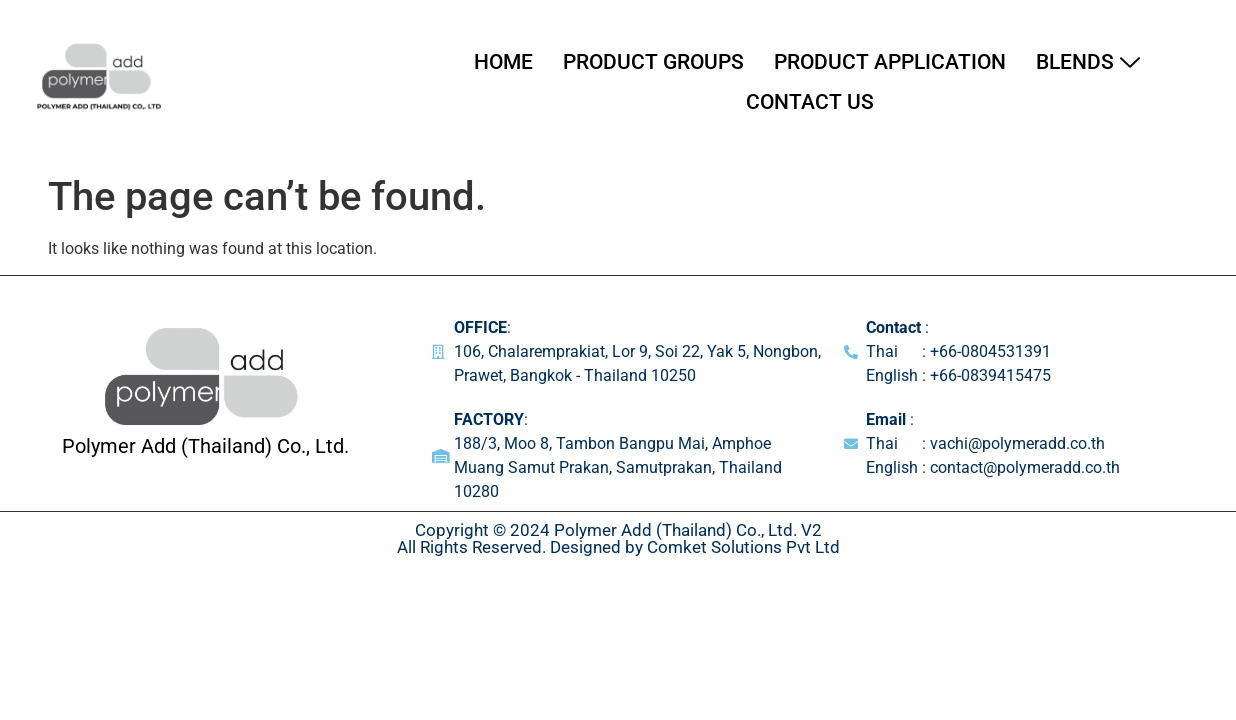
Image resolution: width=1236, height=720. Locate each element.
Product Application (890, 62)
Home (503, 62)
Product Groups (653, 62)
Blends (1088, 62)
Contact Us (810, 102)
